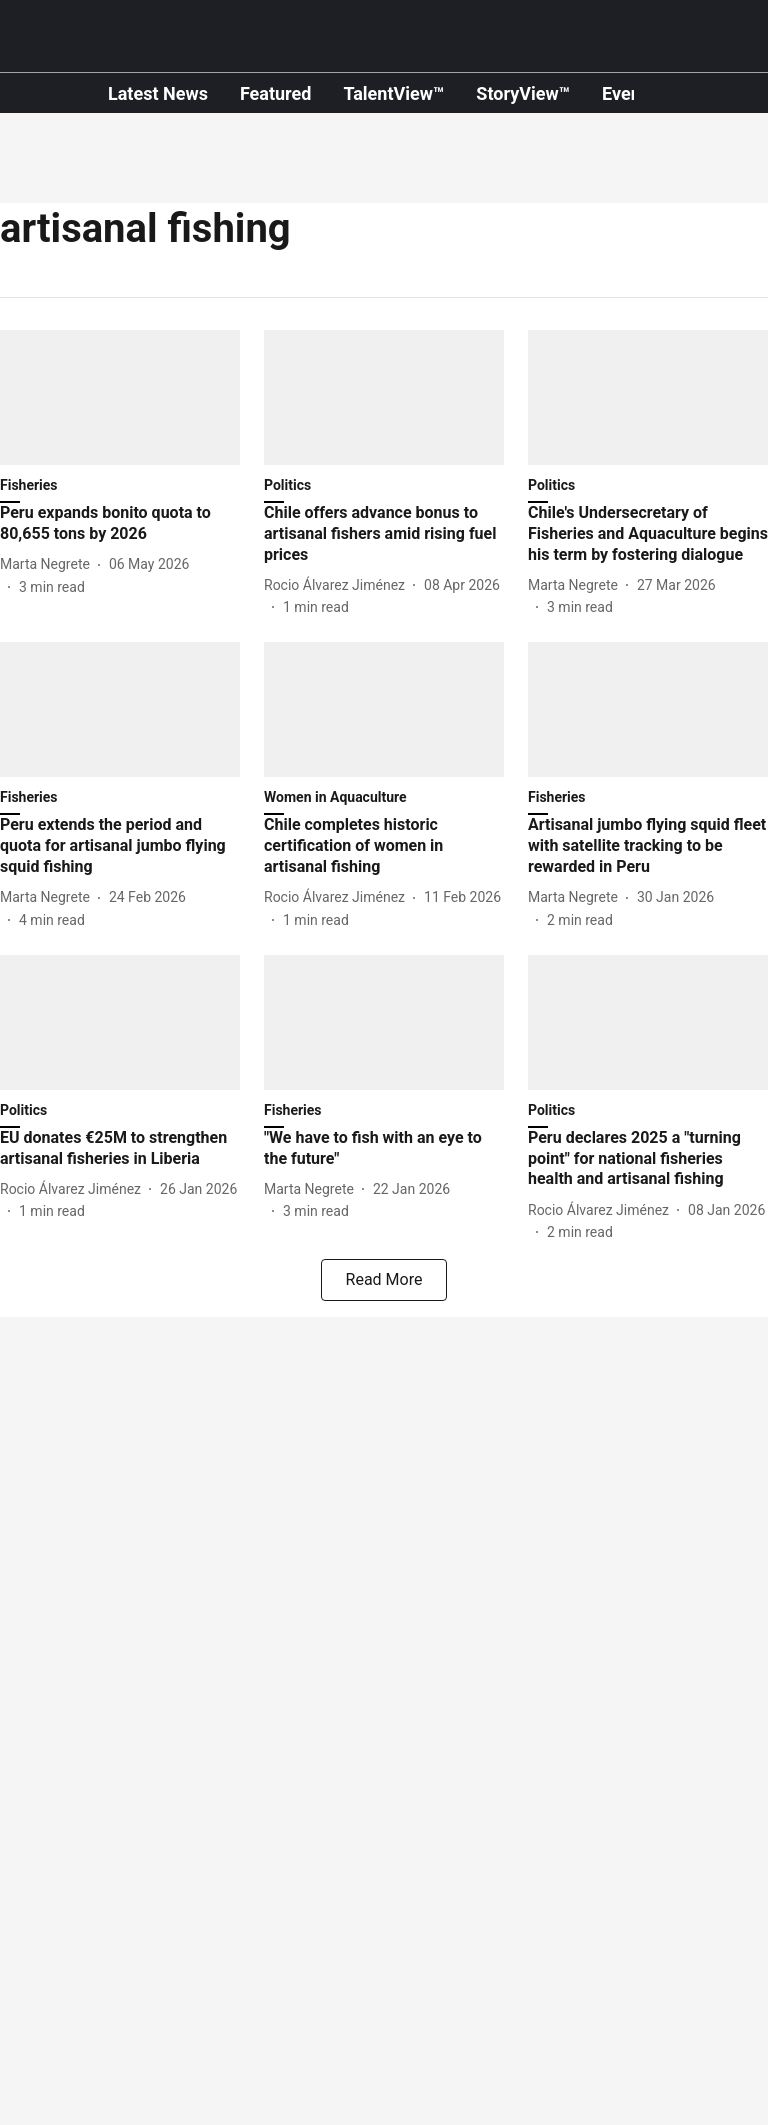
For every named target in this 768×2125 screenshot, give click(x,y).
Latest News (158, 93)
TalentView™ (393, 93)
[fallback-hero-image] (120, 397)
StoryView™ (523, 93)
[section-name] (384, 801)
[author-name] (49, 564)
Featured (276, 93)
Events (629, 93)
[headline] (120, 524)
